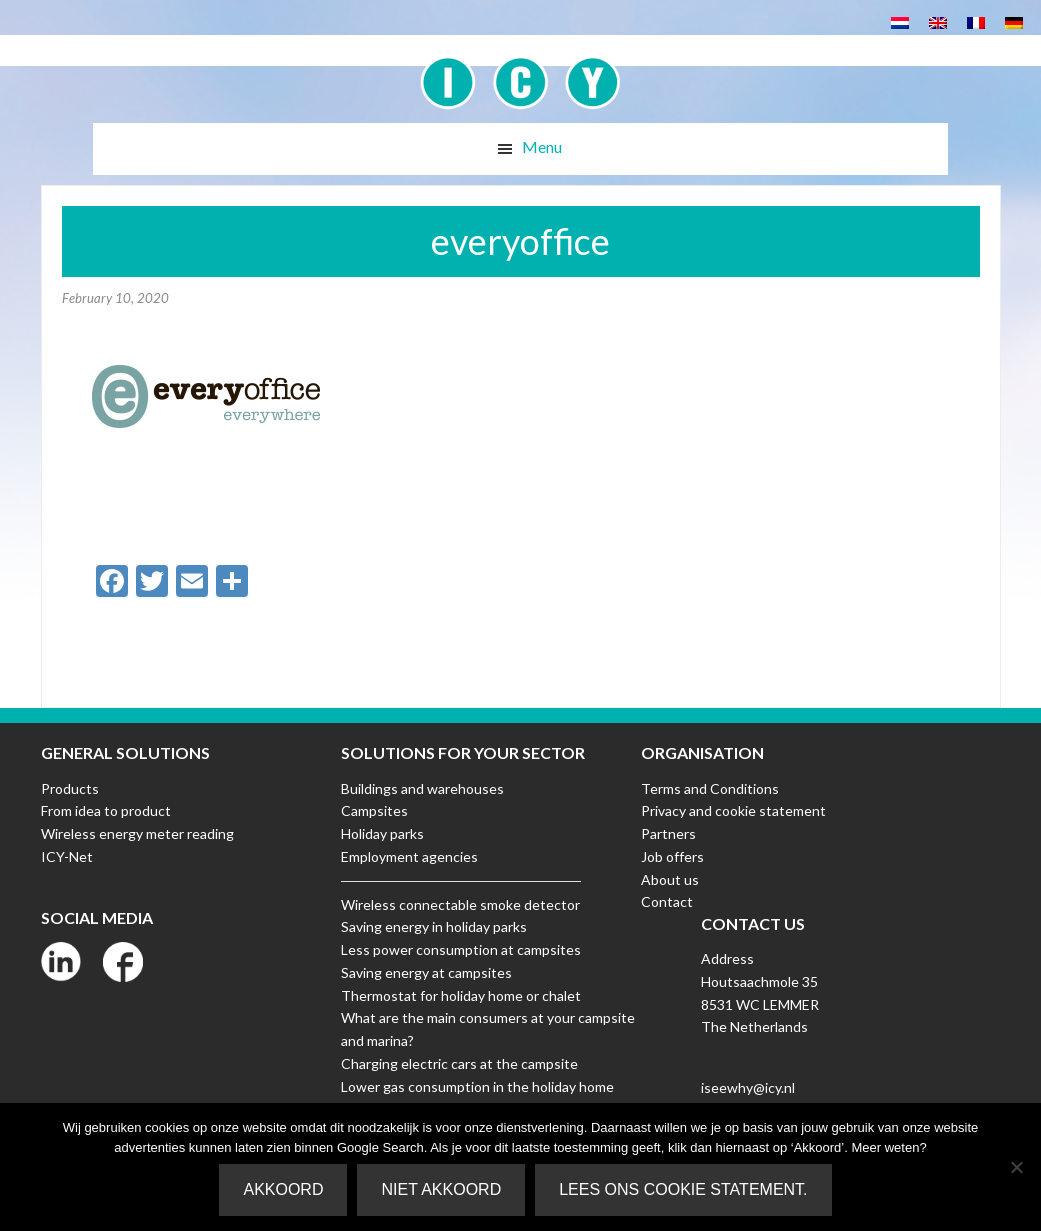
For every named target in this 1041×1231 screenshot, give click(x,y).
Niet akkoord (441, 1189)
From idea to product (106, 810)
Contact (667, 901)
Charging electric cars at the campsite (459, 1063)
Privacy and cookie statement (733, 810)
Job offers (672, 856)
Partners (668, 833)
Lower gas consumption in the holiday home (477, 1086)
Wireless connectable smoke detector (460, 904)
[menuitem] (900, 21)
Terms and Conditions (710, 788)
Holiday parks (382, 833)
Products (70, 788)
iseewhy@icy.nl (748, 1087)
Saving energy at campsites (426, 972)
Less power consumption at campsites (461, 949)
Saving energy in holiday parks (434, 926)
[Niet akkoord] (1016, 1167)
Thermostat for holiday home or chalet (461, 995)
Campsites (374, 810)
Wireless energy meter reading (137, 833)
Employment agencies (409, 856)
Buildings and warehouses (422, 788)
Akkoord (283, 1189)
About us (670, 879)
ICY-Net (67, 856)
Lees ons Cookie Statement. (683, 1189)
